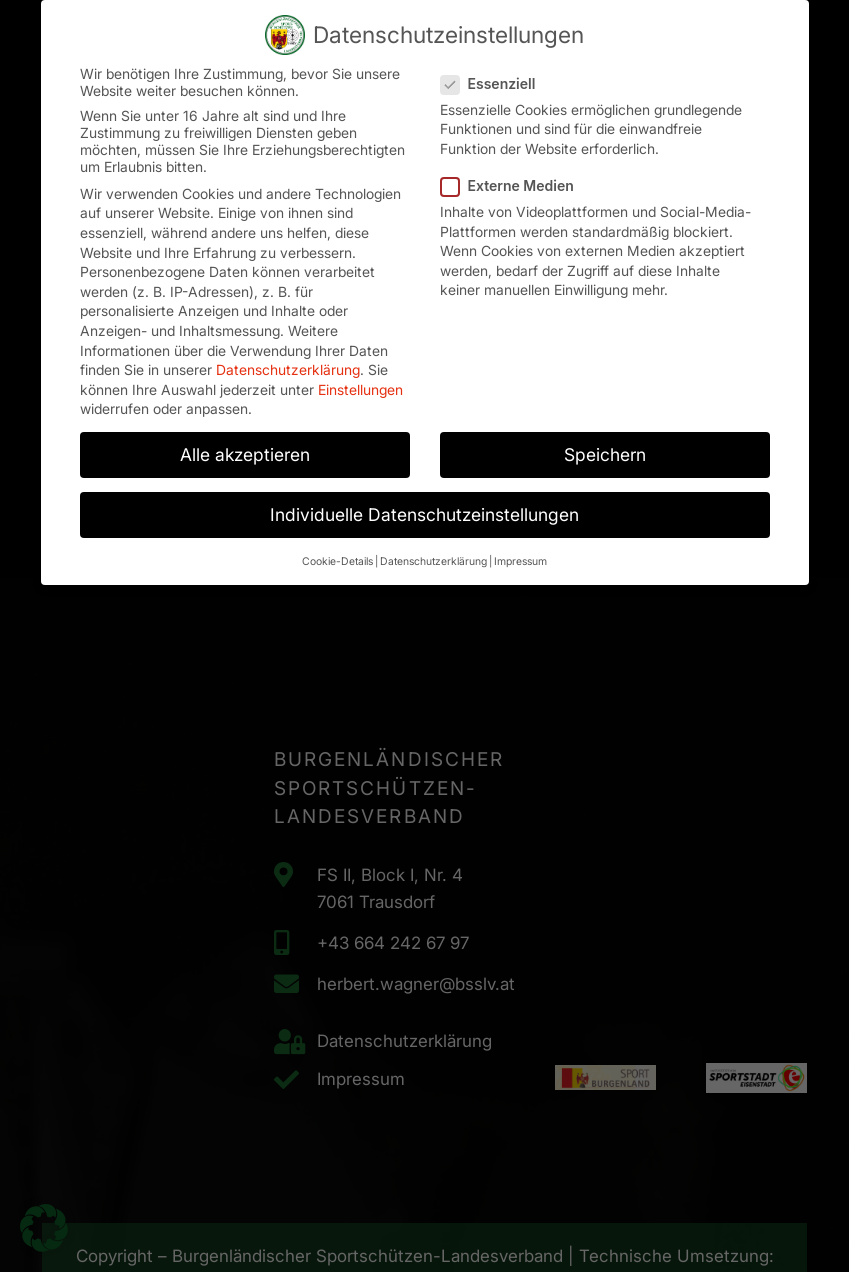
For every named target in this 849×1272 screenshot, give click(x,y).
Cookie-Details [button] (337, 557)
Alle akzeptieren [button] (245, 451)
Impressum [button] (520, 557)
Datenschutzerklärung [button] (433, 557)
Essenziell (494, 79)
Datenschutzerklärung (288, 366)
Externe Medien (513, 182)
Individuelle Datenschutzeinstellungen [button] (424, 511)
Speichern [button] (605, 451)
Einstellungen (360, 385)
